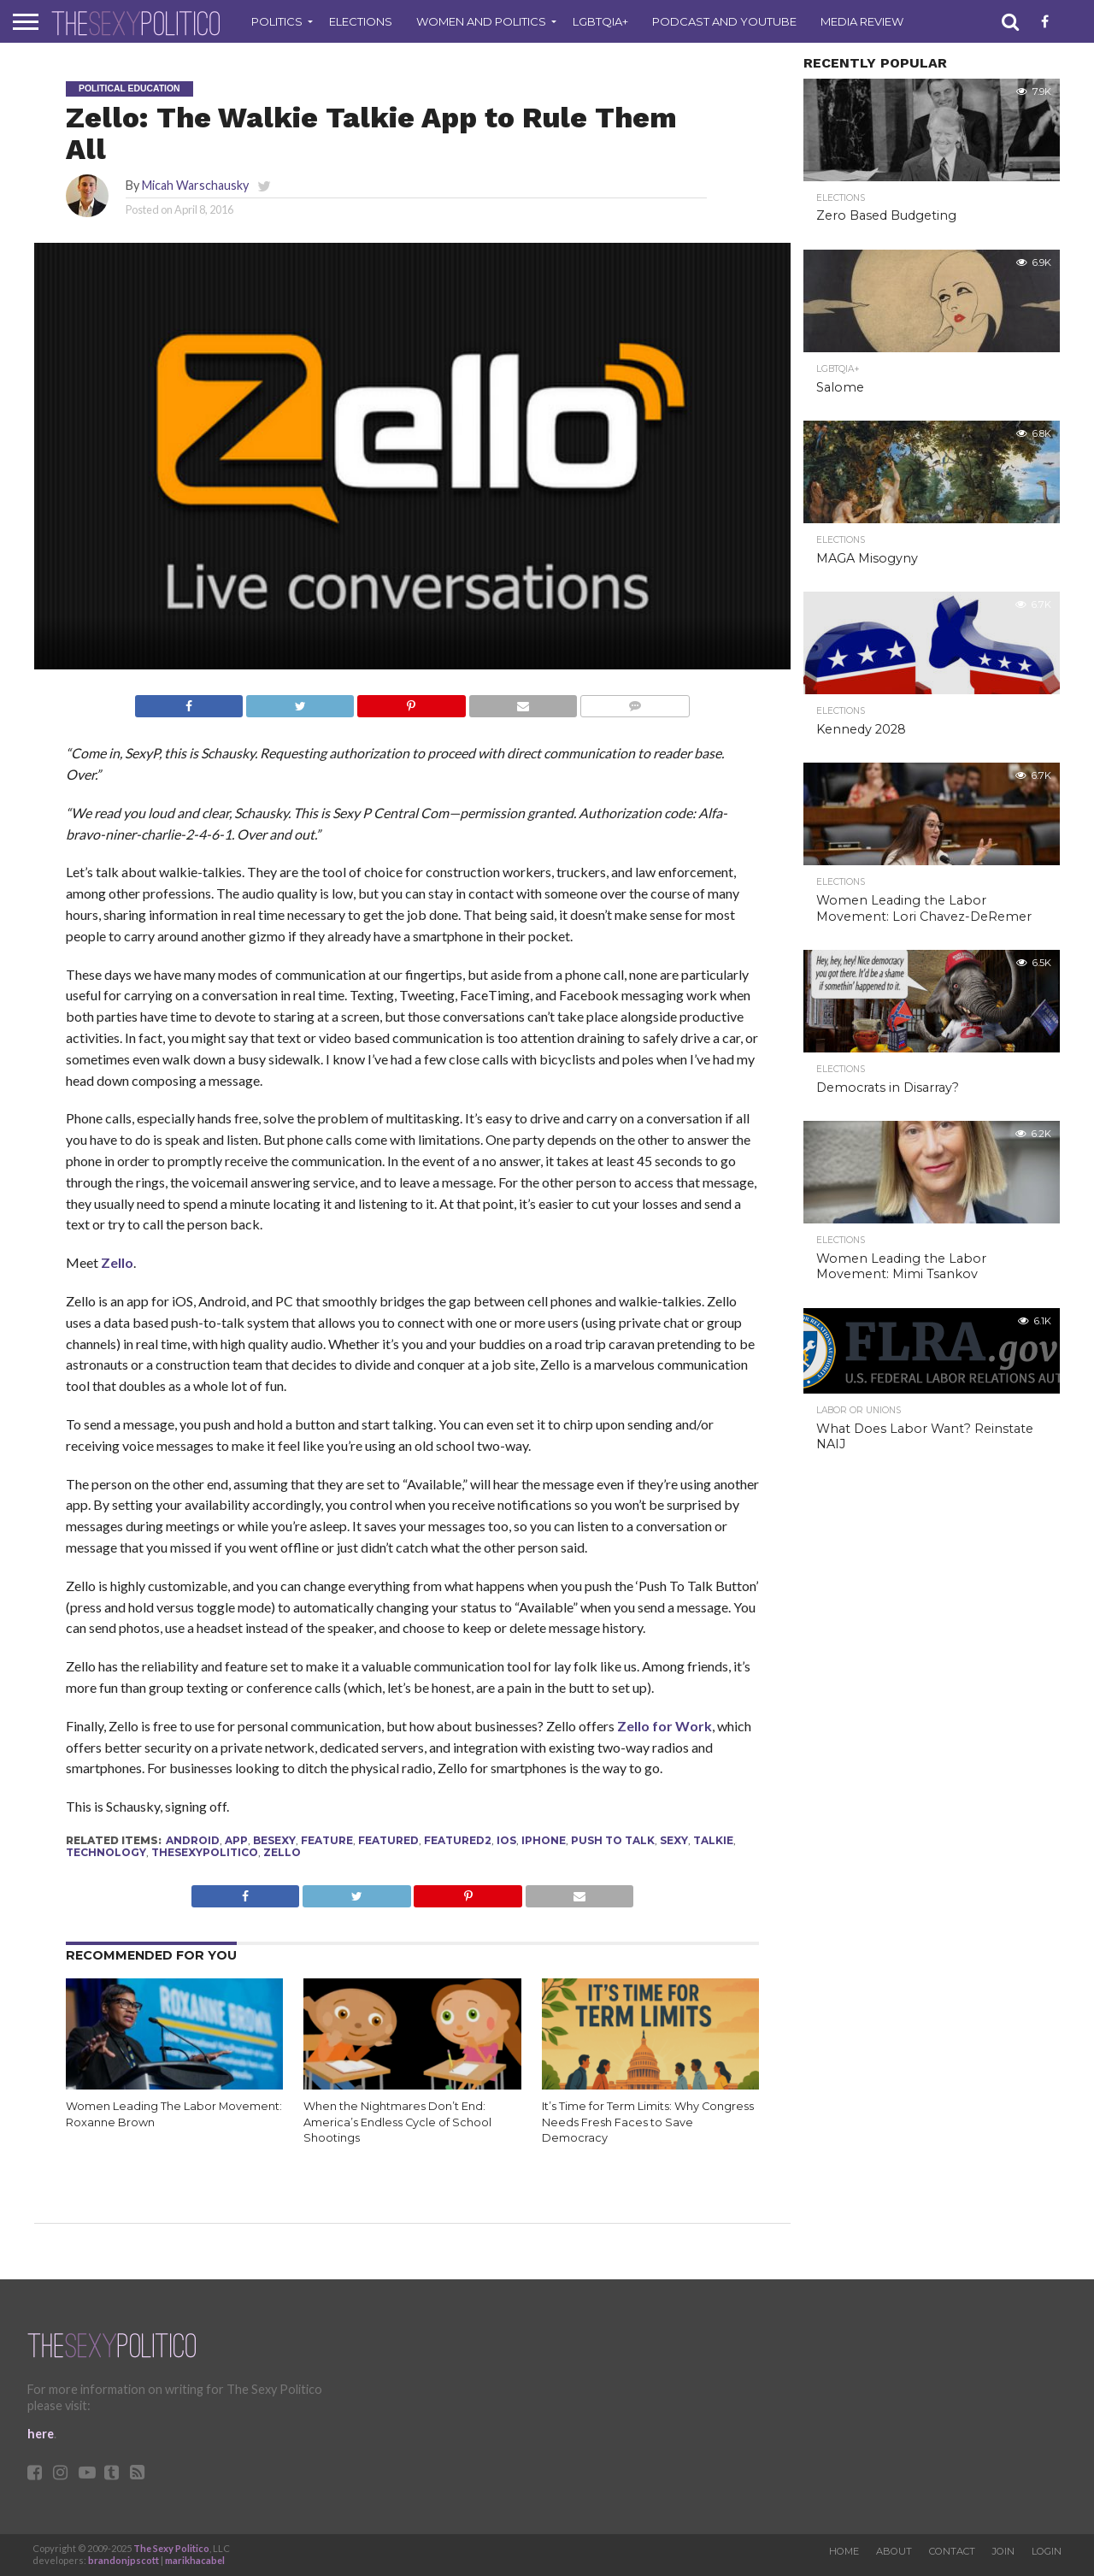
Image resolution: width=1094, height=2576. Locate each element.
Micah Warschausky (195, 185)
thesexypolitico (204, 1852)
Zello (117, 1262)
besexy (274, 1840)
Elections (360, 21)
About (894, 2551)
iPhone (543, 1840)
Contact (952, 2551)
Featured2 (457, 1840)
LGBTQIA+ (600, 21)
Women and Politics (481, 21)
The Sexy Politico (171, 2548)
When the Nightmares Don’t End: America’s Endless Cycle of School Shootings (397, 2122)
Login (1047, 2551)
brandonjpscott (123, 2560)
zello (282, 1852)
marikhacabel (195, 2560)
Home (844, 2551)
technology (106, 1852)
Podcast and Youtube (724, 21)
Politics (277, 21)
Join (1003, 2551)
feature (327, 1840)
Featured (388, 1840)
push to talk (613, 1840)
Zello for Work (664, 1726)
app (236, 1840)
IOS (506, 1840)
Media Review (861, 21)
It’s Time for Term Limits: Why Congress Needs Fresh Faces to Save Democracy (648, 2122)
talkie (713, 1840)
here (40, 2433)
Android (193, 1840)
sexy (674, 1840)
